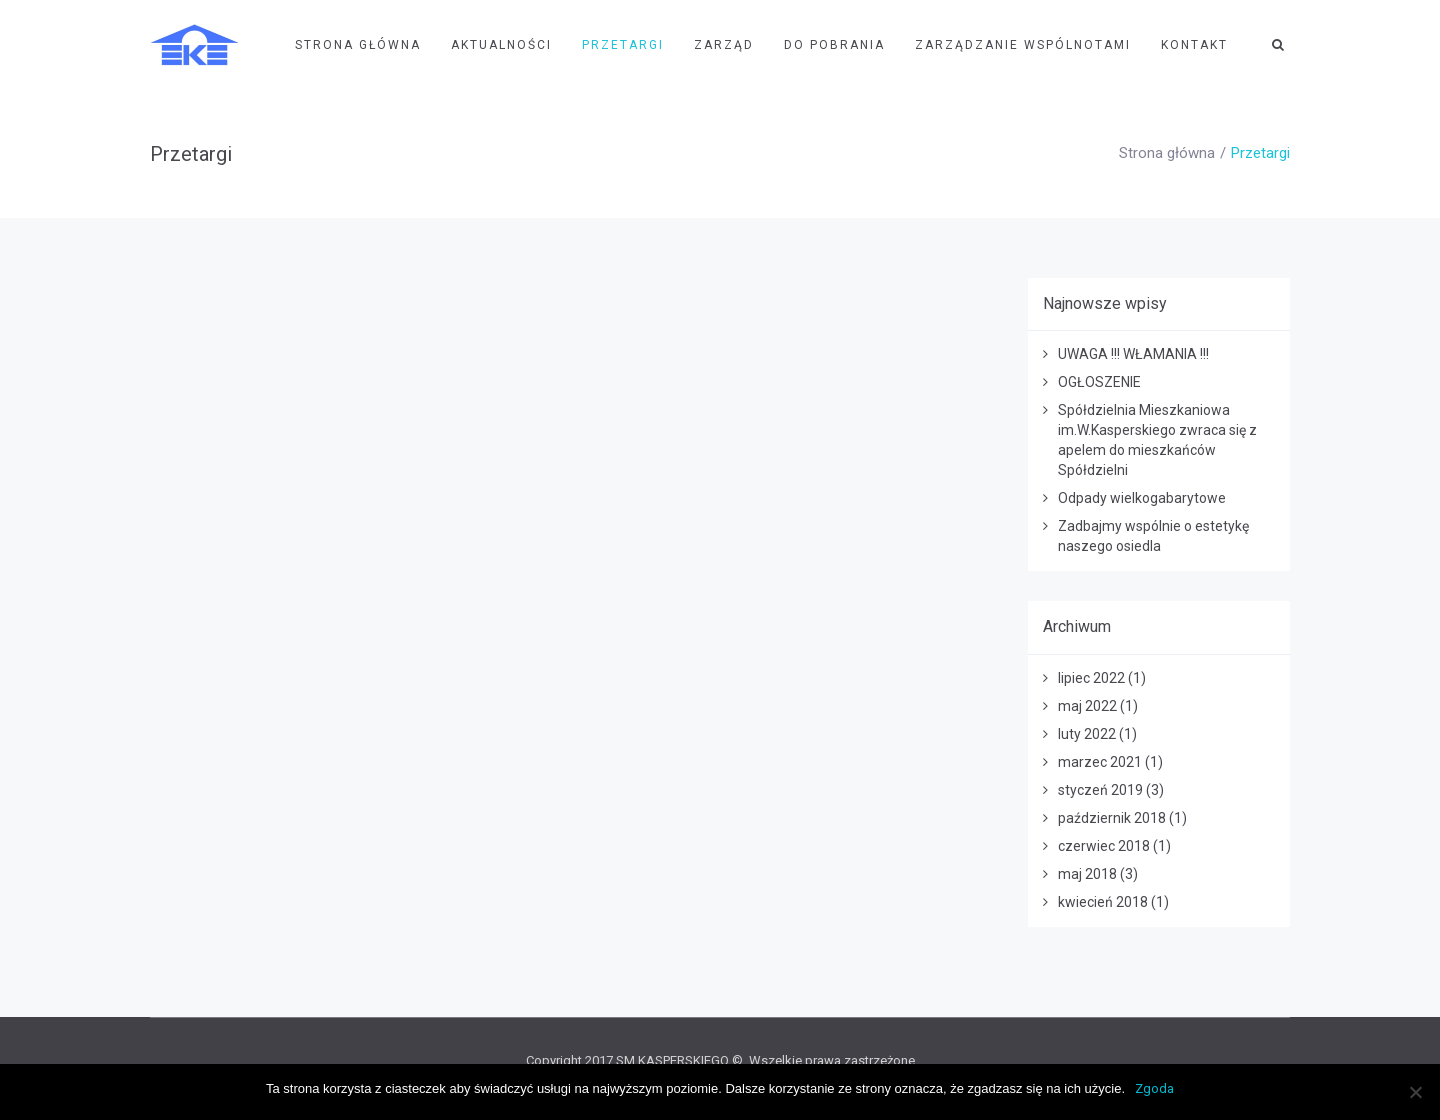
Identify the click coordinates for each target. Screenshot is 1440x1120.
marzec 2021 (1100, 762)
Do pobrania (834, 45)
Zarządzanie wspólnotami (1023, 45)
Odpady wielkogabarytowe (1142, 498)
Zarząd (724, 45)
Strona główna (1167, 153)
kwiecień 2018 (1103, 902)
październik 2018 (1112, 818)
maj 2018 (1087, 874)
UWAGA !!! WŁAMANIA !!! (1133, 354)
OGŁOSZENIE (1099, 382)
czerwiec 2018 (1104, 846)
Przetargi (623, 45)
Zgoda (1154, 1088)
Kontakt (1194, 45)
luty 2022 (1087, 734)
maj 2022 (1087, 706)
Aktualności (501, 45)
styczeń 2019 (1100, 790)
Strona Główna (358, 45)
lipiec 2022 (1091, 678)
